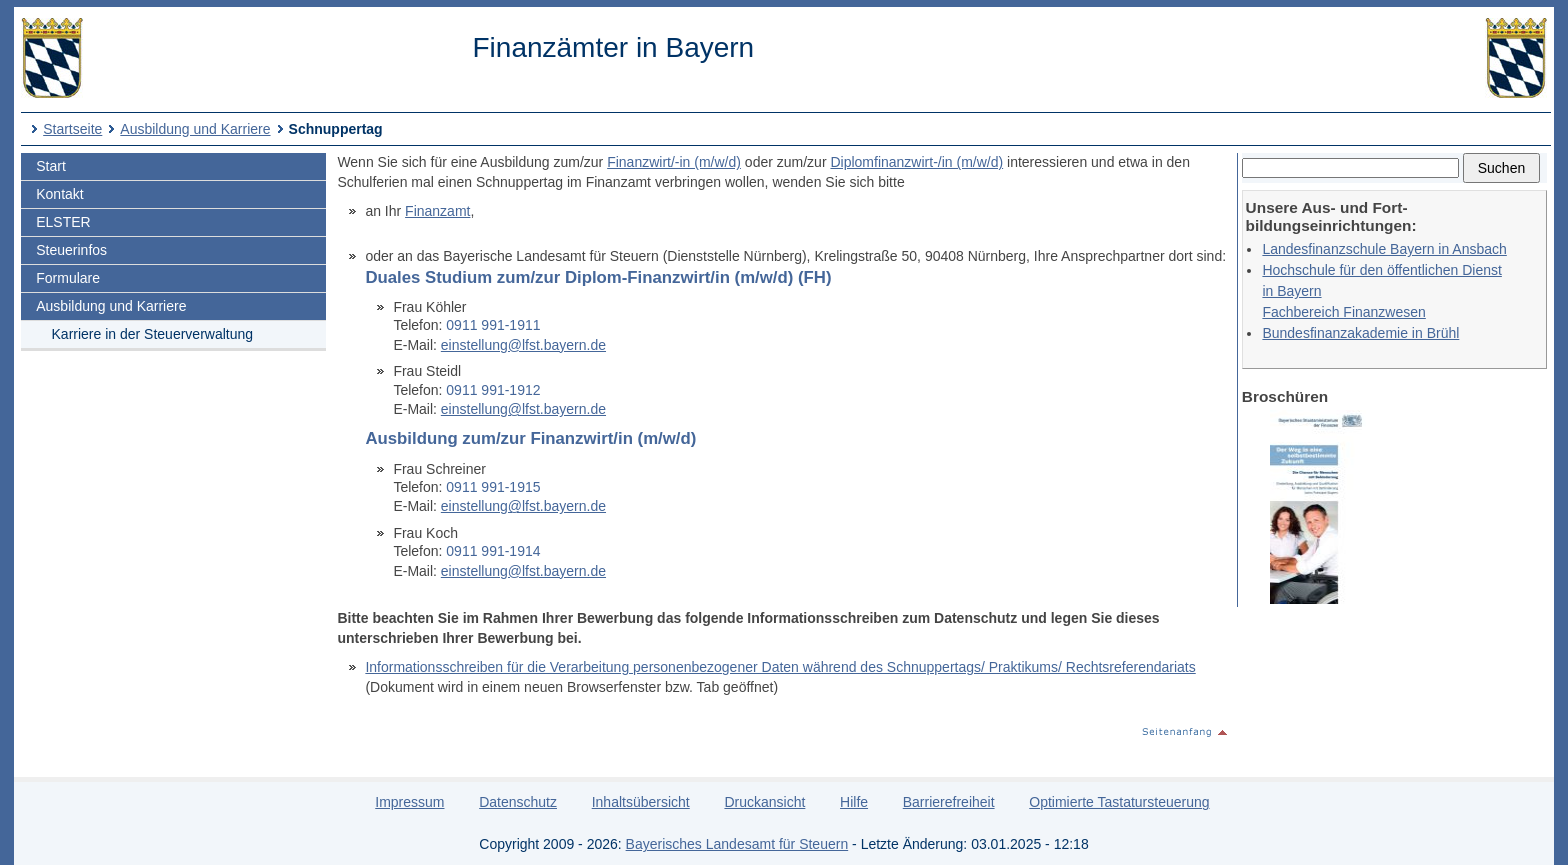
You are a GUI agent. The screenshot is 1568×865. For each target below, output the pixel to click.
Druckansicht (764, 802)
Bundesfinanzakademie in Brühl (1360, 333)
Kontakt (59, 194)
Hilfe (854, 802)
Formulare (68, 278)
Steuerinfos (71, 250)
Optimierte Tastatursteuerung (1119, 802)
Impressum (409, 802)
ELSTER (63, 222)
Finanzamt (437, 211)
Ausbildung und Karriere (195, 129)
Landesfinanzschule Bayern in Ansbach (1384, 249)
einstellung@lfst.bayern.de (523, 345)
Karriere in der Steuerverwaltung (153, 334)
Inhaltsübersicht (641, 802)
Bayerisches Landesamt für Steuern (737, 844)
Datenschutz (518, 802)
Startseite (72, 129)
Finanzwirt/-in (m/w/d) (674, 162)
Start (51, 166)
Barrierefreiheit (949, 802)
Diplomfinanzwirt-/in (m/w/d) (916, 162)
